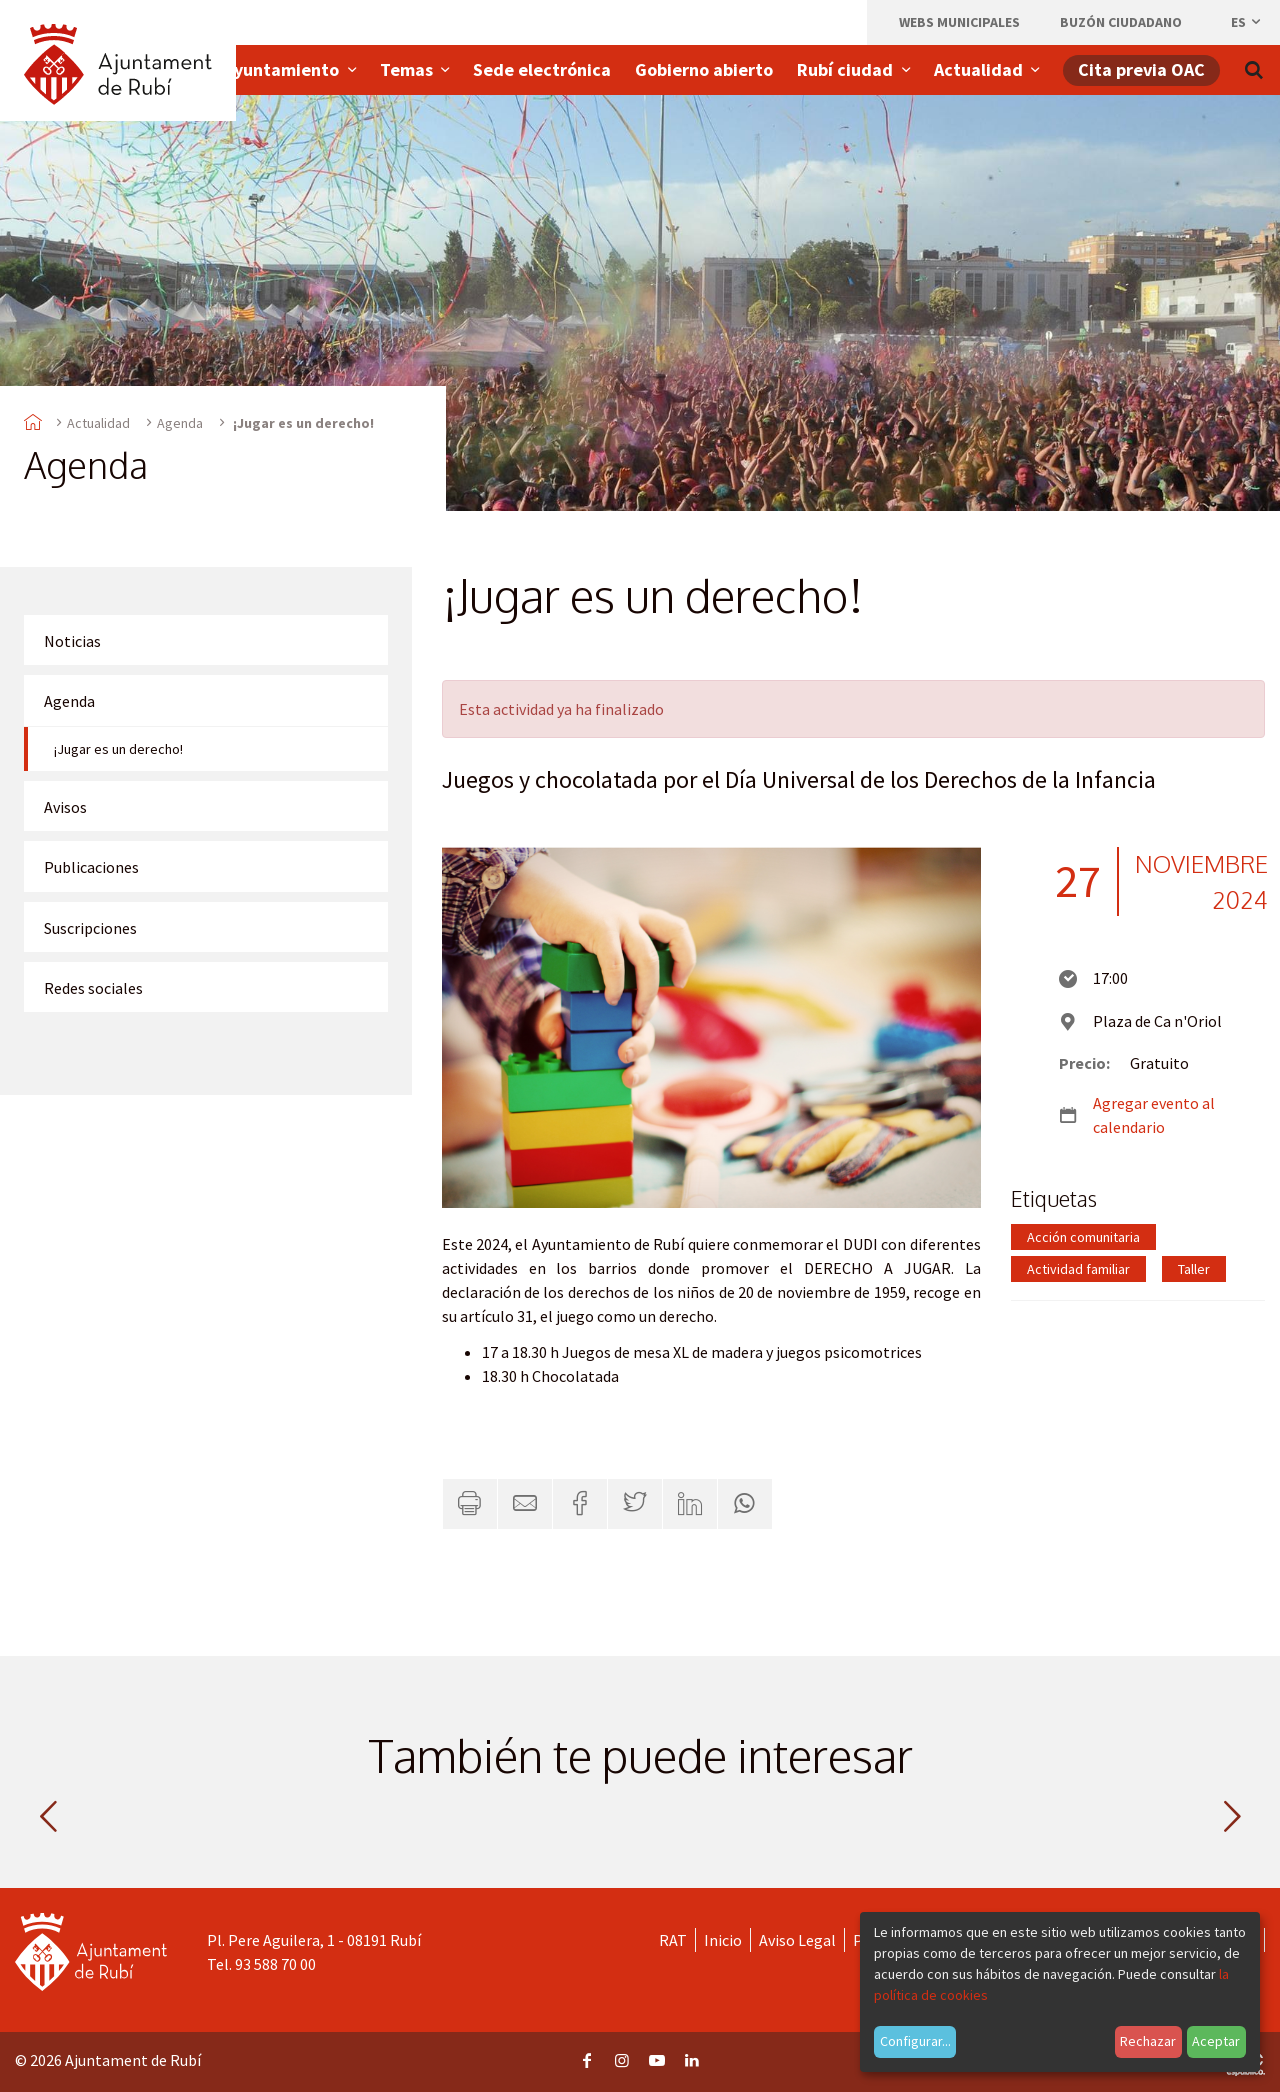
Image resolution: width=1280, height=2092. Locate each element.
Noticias (72, 641)
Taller (1194, 1269)
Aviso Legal (797, 1940)
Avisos (65, 807)
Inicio (723, 1940)
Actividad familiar (1078, 1269)
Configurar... (915, 2041)
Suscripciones (90, 928)
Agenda (180, 423)
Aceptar (1216, 2041)
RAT (673, 1940)
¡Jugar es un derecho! (118, 749)
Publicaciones (91, 867)
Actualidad (98, 423)
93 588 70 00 (275, 1964)
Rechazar (1148, 2041)
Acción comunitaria (1083, 1237)
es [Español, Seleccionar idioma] (1247, 22)
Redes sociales (93, 988)
